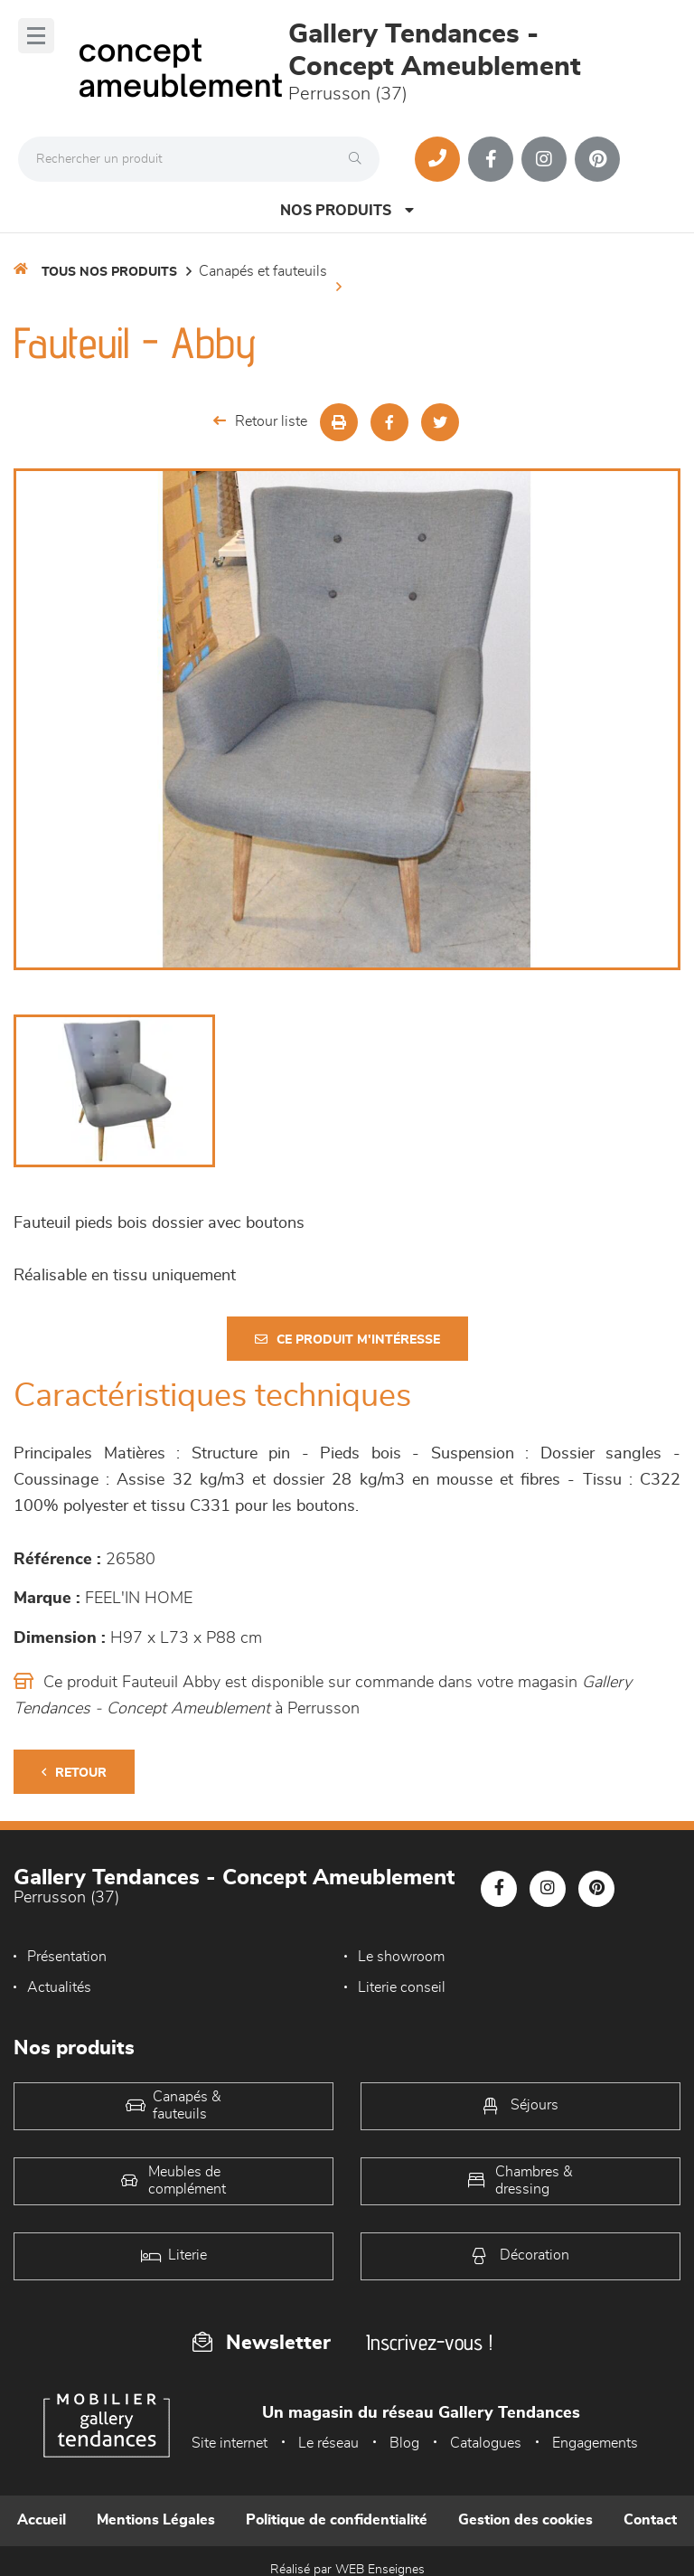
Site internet (229, 2443)
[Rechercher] (360, 159)
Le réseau (328, 2443)
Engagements (595, 2443)
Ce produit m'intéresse (347, 1339)
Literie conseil (401, 1987)
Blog (404, 2443)
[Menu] (36, 35)
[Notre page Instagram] (544, 159)
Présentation (67, 1956)
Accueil (41, 2520)
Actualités (59, 1987)
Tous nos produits (109, 272)
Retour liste (260, 421)
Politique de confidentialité (336, 2520)
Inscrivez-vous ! (429, 2342)
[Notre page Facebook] (490, 159)
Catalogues (485, 2443)
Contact (650, 2520)
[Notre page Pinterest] (597, 159)
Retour (74, 1772)
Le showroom (401, 1956)
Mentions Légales (156, 2520)
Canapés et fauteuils (263, 271)
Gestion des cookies (525, 2520)
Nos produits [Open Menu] (347, 210)
